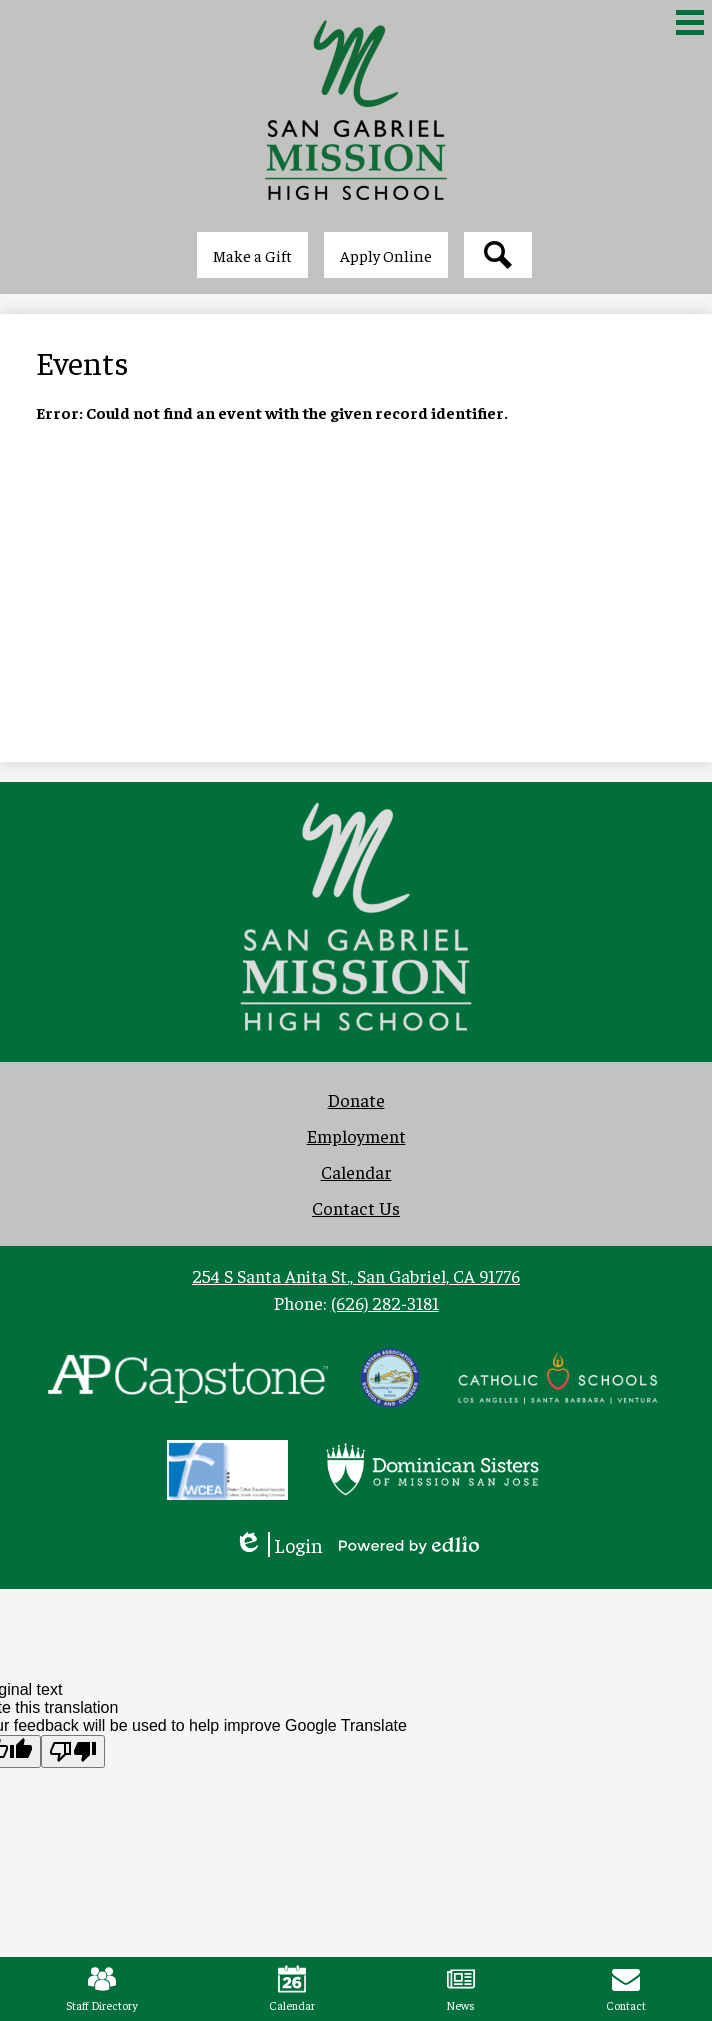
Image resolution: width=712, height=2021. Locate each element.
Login (278, 1544)
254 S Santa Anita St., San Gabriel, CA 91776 (356, 1275)
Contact (626, 1989)
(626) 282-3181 (385, 1302)
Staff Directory (102, 1989)
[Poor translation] (73, 1751)
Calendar (292, 1989)
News (460, 1989)
